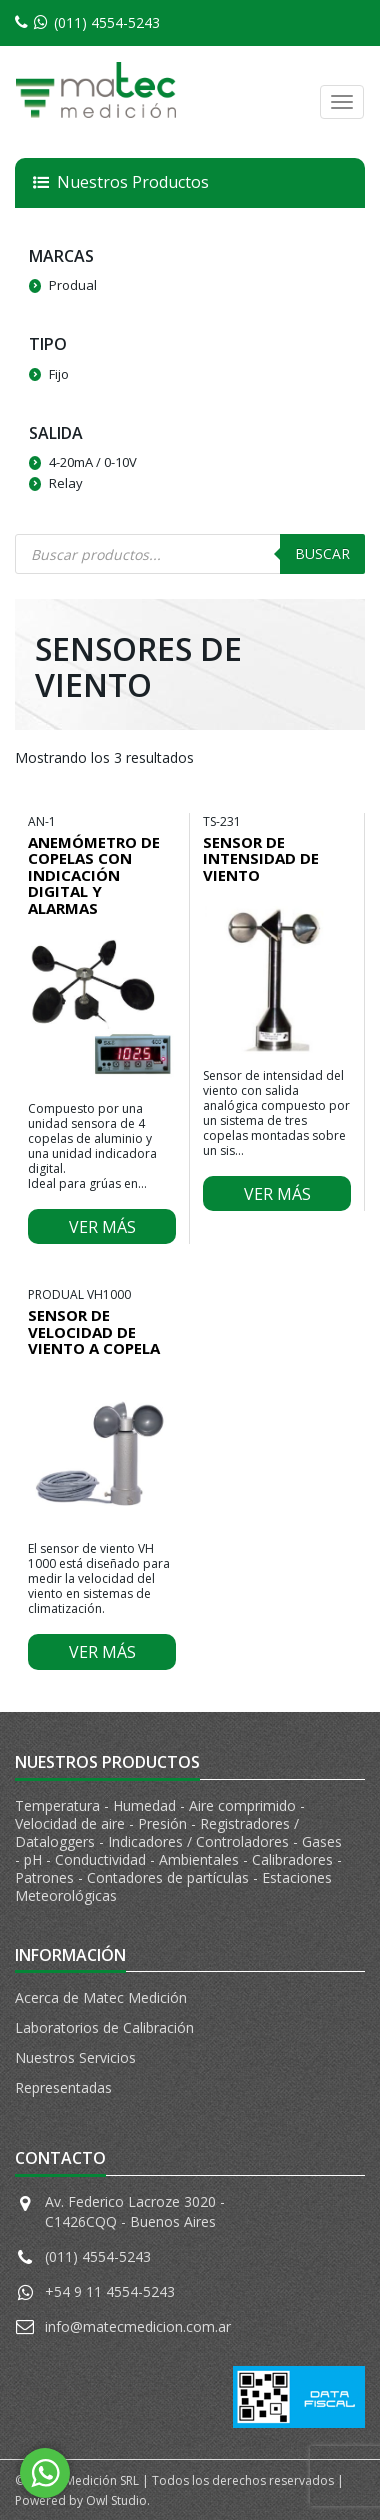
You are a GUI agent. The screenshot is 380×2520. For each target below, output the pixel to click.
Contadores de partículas (170, 1877)
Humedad (146, 1805)
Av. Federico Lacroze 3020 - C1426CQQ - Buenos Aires (135, 2211)
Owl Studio (116, 2500)
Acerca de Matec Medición (101, 1997)
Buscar (322, 553)
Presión (164, 1823)
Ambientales (201, 1859)
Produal (73, 285)
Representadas (63, 2087)
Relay (66, 483)
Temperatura (59, 1805)
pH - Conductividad (87, 1859)
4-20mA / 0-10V (93, 462)
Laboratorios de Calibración (104, 2027)
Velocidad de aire (72, 1823)
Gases (322, 1841)
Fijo (59, 374)
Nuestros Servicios (75, 2057)
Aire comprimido (244, 1805)
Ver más (102, 1227)
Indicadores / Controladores (200, 1841)
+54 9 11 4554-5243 (110, 2291)
